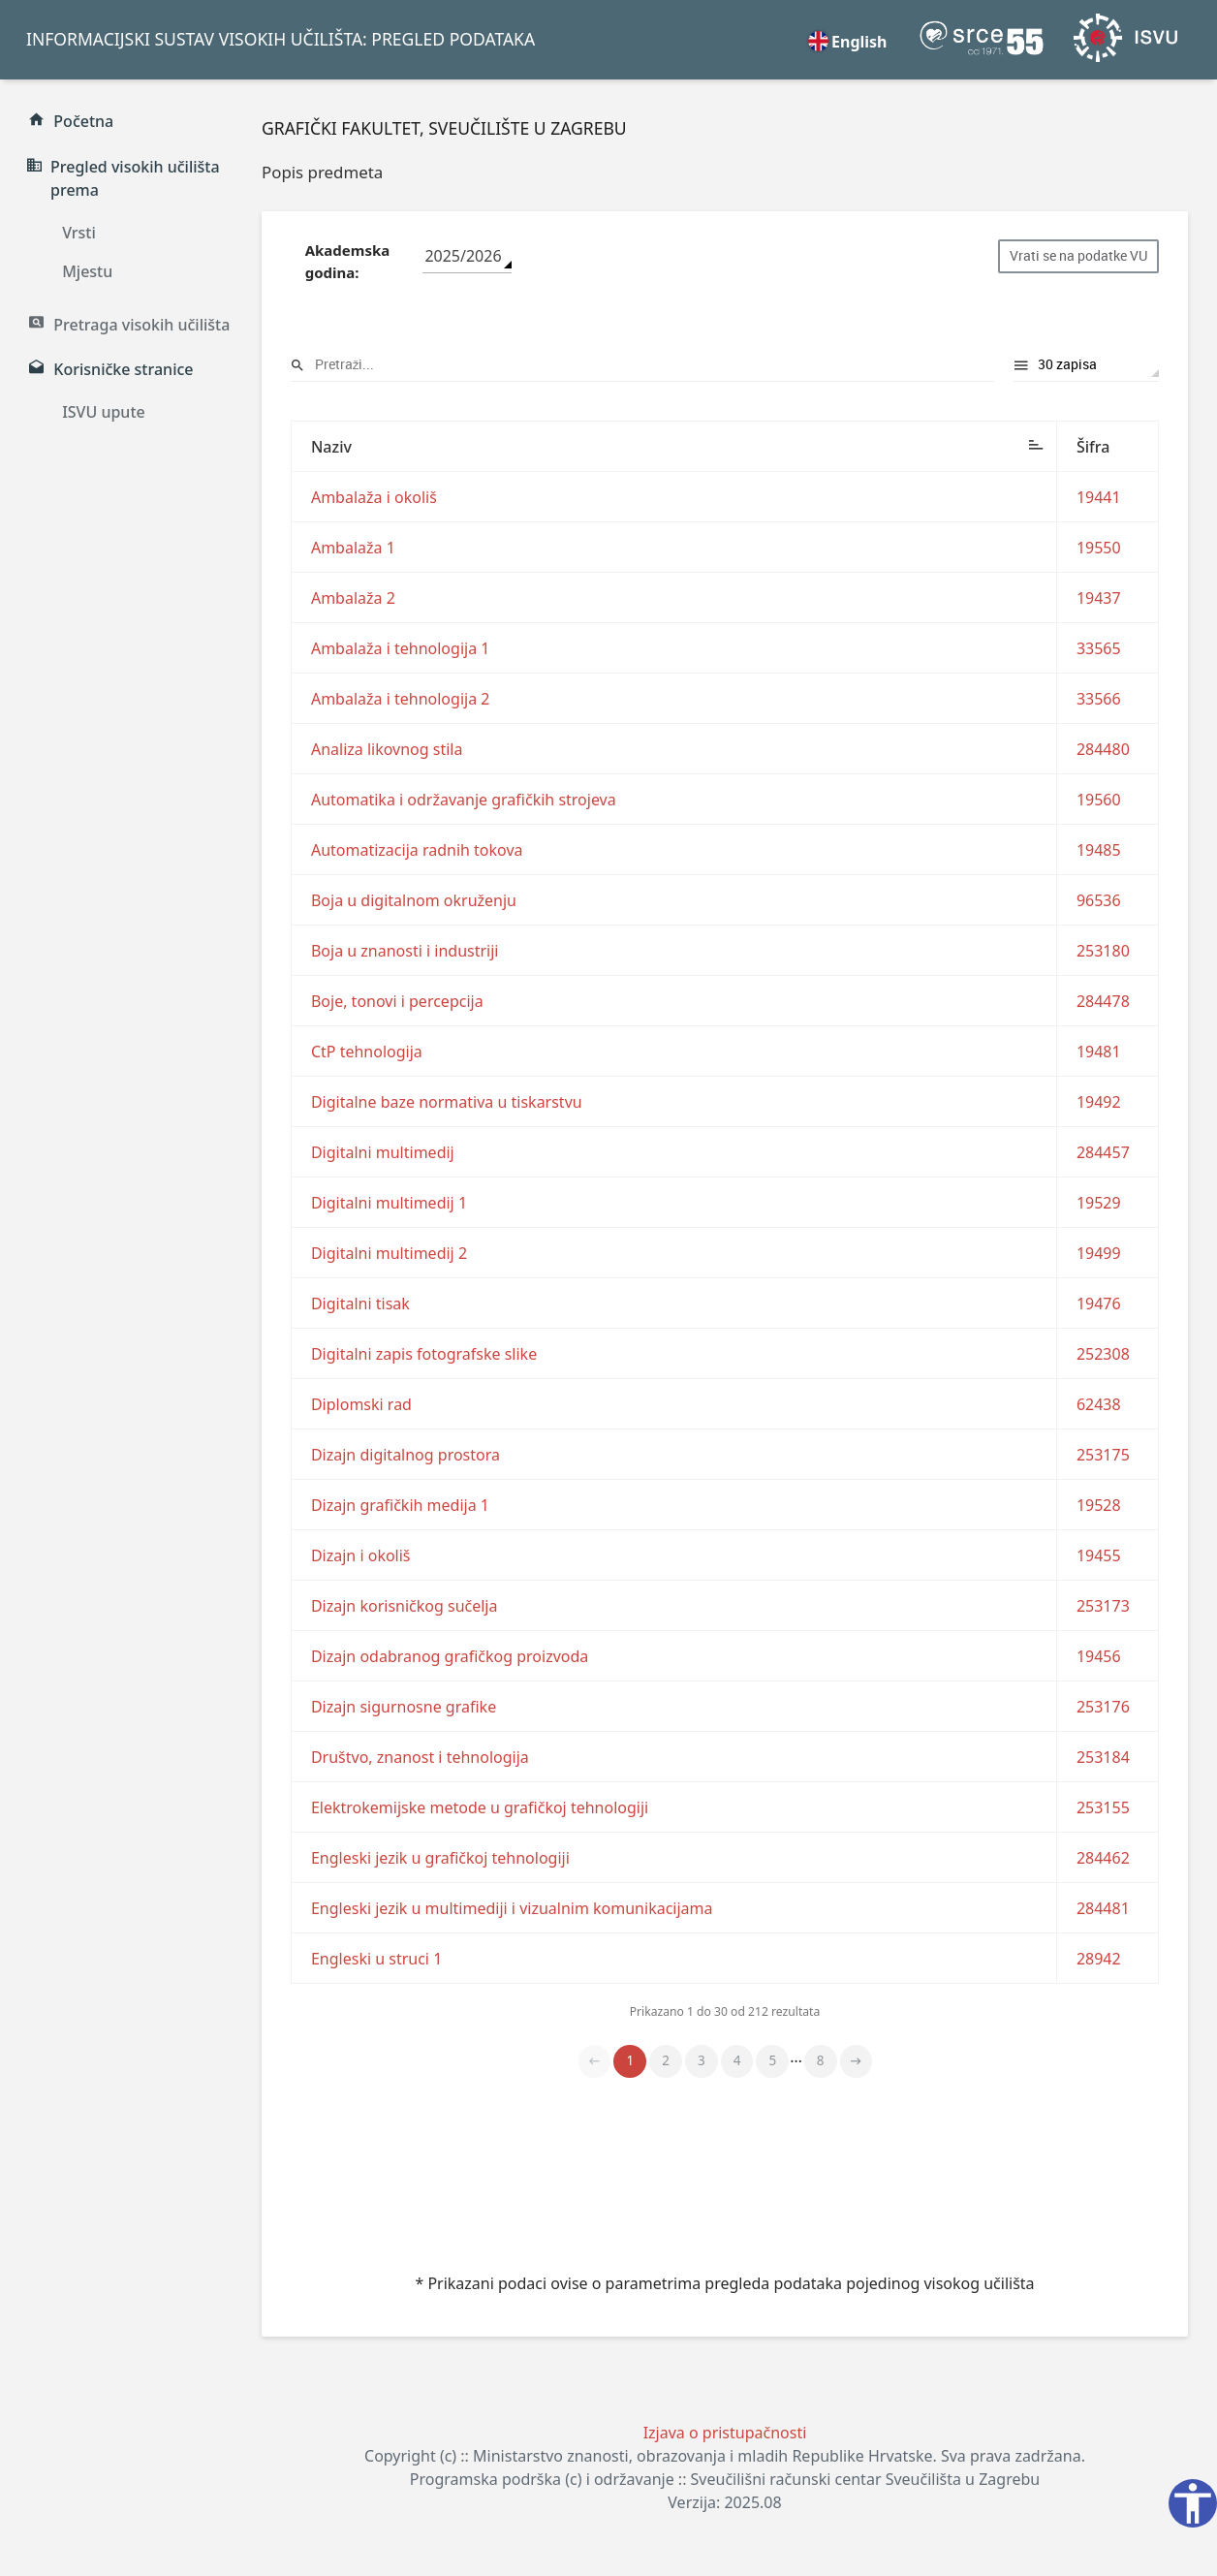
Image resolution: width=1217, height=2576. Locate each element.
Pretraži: (643, 365)
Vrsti (79, 232)
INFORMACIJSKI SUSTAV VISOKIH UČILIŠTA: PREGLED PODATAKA (280, 38)
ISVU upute (103, 412)
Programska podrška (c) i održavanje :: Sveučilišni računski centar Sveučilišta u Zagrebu (725, 2479)
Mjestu (87, 271)
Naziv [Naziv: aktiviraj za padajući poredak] (331, 446)
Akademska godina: (347, 261)
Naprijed (856, 2061)
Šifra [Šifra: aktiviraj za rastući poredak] (1093, 446)
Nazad (594, 2061)
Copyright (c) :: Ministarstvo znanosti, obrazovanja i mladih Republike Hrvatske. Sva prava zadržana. (724, 2455)
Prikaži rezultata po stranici (1086, 365)
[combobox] (467, 256)
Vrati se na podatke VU (1078, 256)
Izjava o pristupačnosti (725, 2432)
